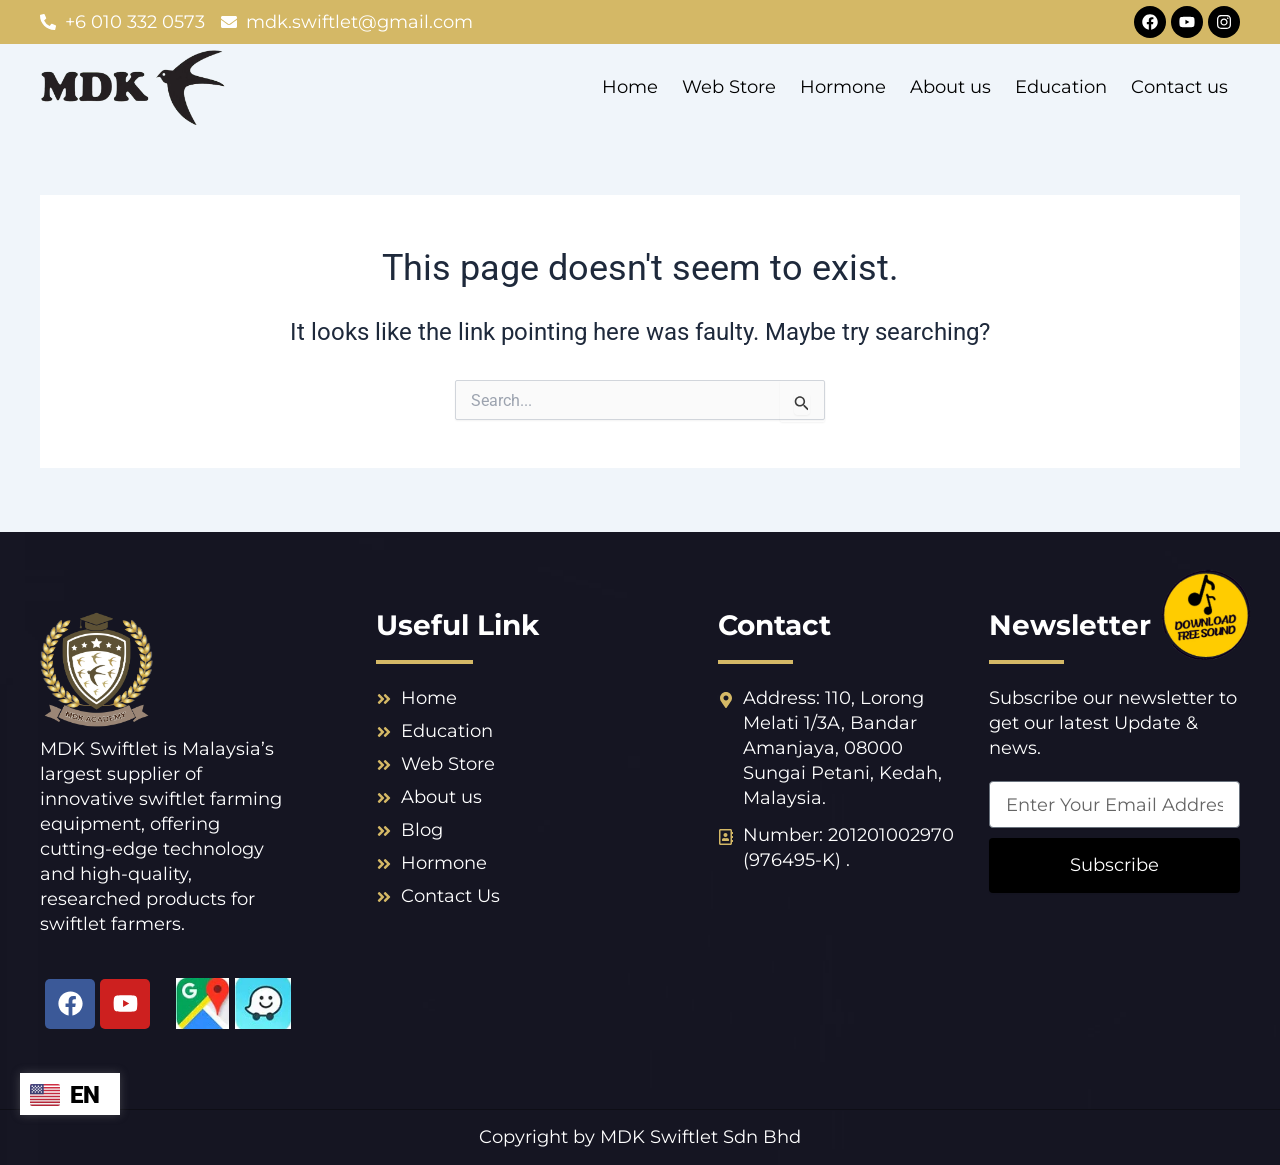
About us (950, 87)
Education (1061, 87)
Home (630, 87)
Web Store (729, 87)
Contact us (1179, 87)
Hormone (843, 87)
